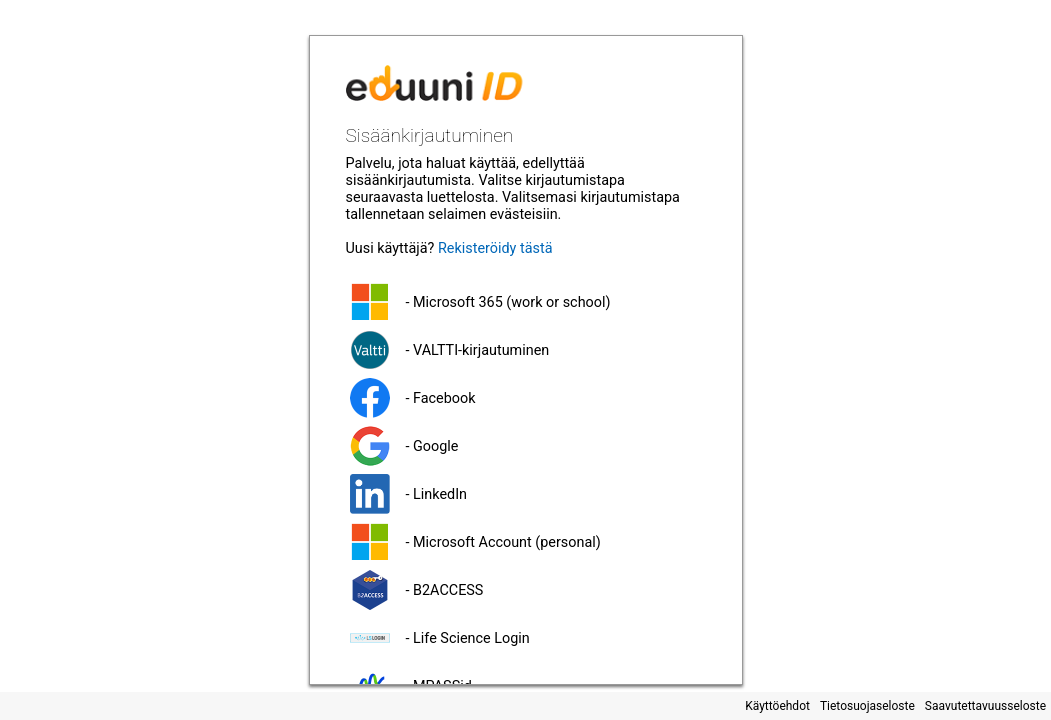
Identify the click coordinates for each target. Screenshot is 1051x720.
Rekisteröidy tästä (495, 248)
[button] (526, 302)
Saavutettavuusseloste (985, 706)
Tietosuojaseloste (867, 706)
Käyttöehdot (777, 706)
